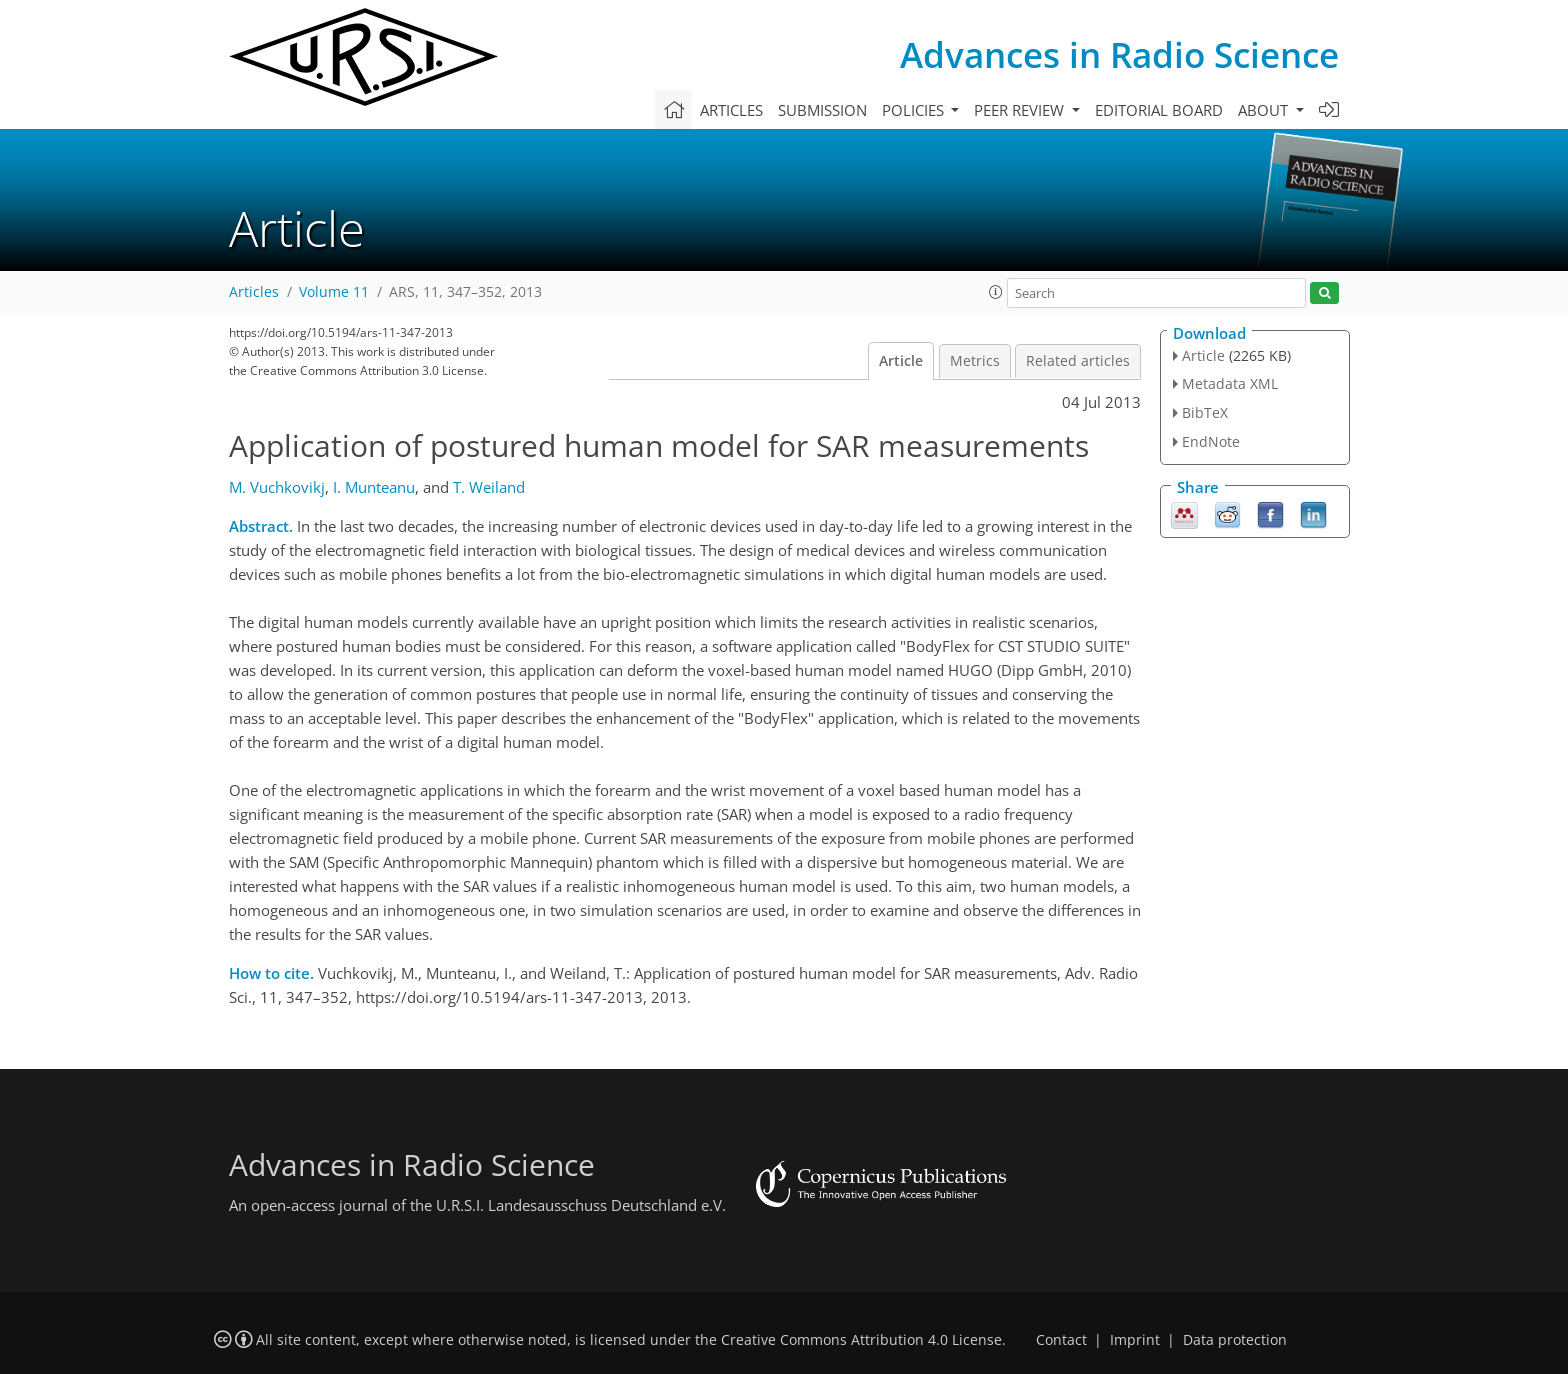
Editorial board (1159, 110)
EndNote (1211, 441)
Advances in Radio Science (1119, 54)
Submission (822, 110)
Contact (1061, 1340)
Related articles (1078, 361)
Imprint (1135, 1340)
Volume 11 (334, 292)
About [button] (1265, 110)
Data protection (1235, 1340)
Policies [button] (915, 110)
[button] (996, 292)
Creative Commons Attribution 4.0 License (861, 1340)
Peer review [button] (1021, 110)
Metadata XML (1230, 383)
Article (901, 361)
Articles (731, 110)
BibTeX (1205, 412)
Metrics (975, 361)
